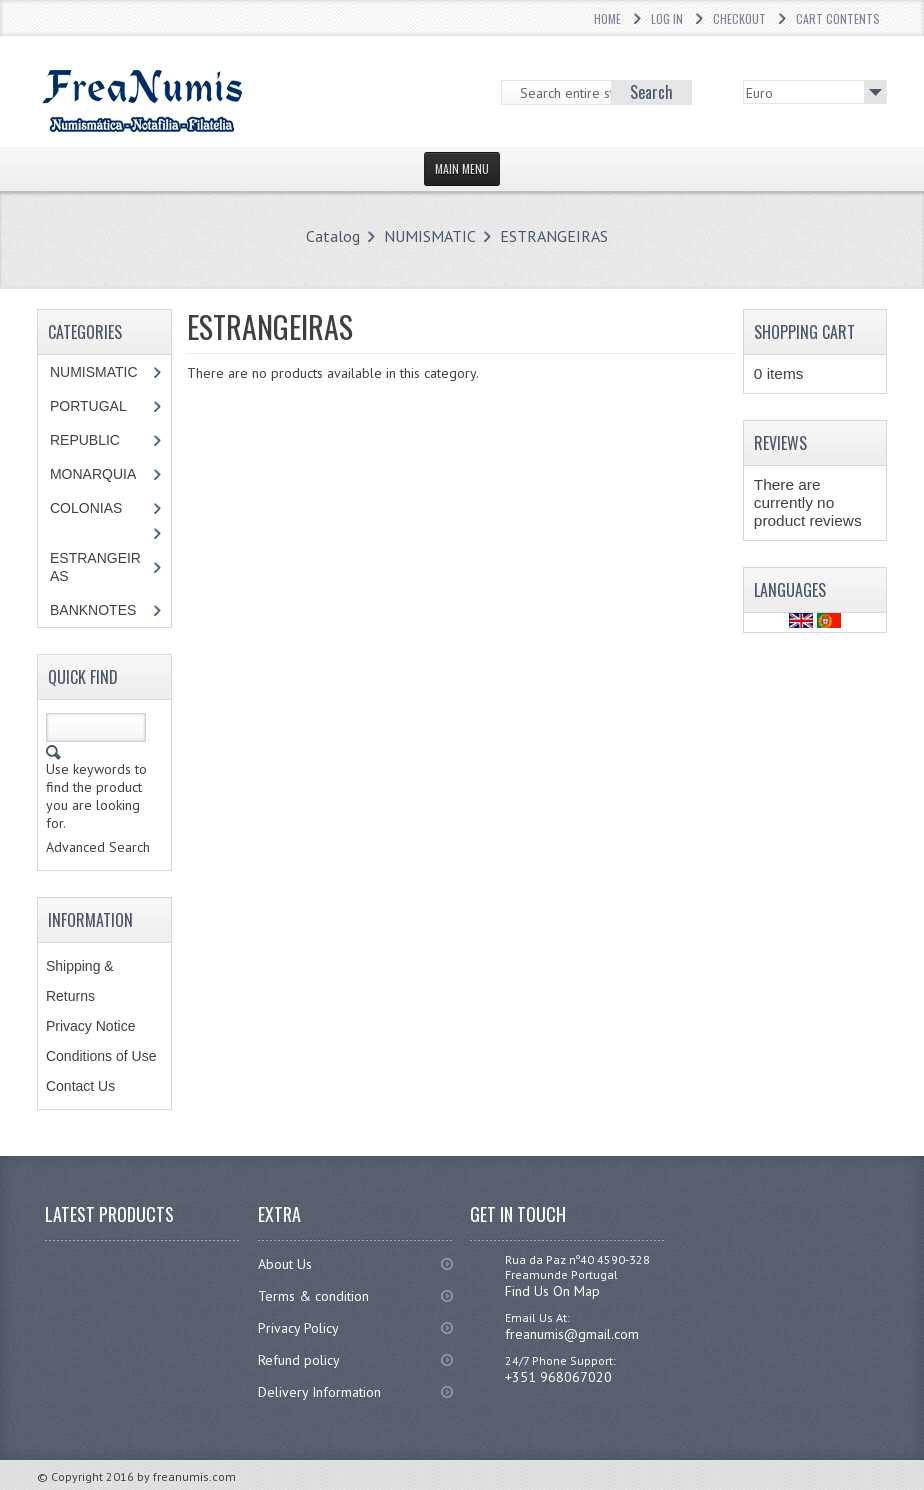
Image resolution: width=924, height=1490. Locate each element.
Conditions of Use (101, 1056)
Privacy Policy (298, 1328)
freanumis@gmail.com (572, 1334)
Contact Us (80, 1086)
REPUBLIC (85, 440)
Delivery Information (319, 1392)
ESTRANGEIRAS (554, 236)
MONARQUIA (93, 474)
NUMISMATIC (430, 236)
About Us (285, 1264)
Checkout (739, 18)
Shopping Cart (804, 332)
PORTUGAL (88, 406)
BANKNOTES (93, 610)
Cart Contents (838, 18)
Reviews (780, 443)
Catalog (333, 236)
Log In (667, 18)
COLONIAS (86, 508)
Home (607, 18)
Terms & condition (313, 1296)
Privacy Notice (90, 1026)
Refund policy (299, 1360)
